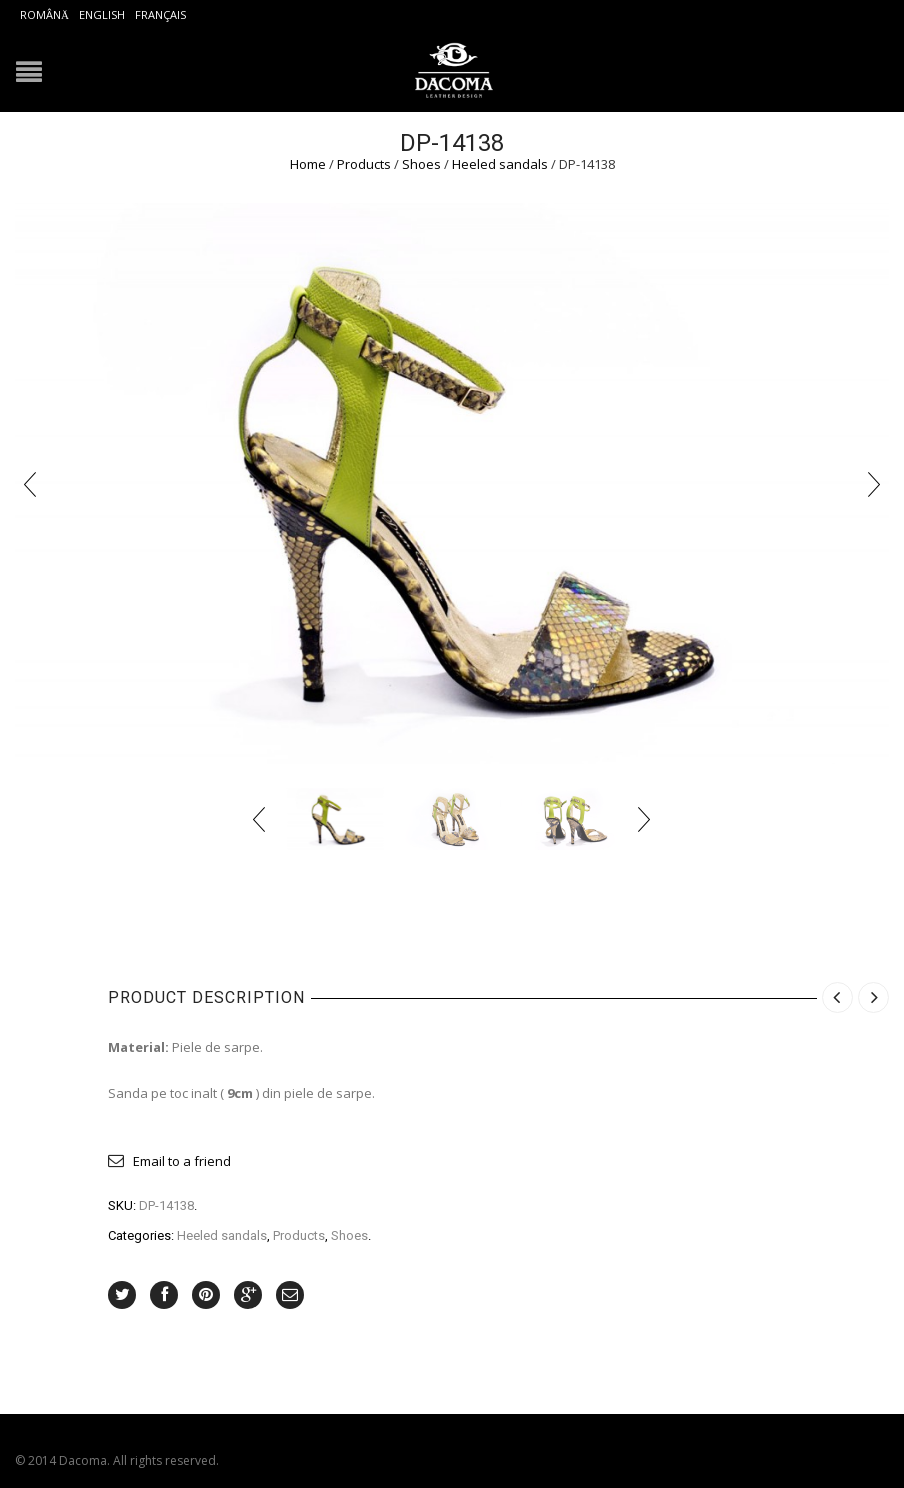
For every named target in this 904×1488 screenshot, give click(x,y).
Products (364, 164)
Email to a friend (182, 1161)
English (102, 14)
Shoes (421, 164)
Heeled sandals (500, 164)
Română (44, 14)
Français (160, 14)
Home (308, 164)
